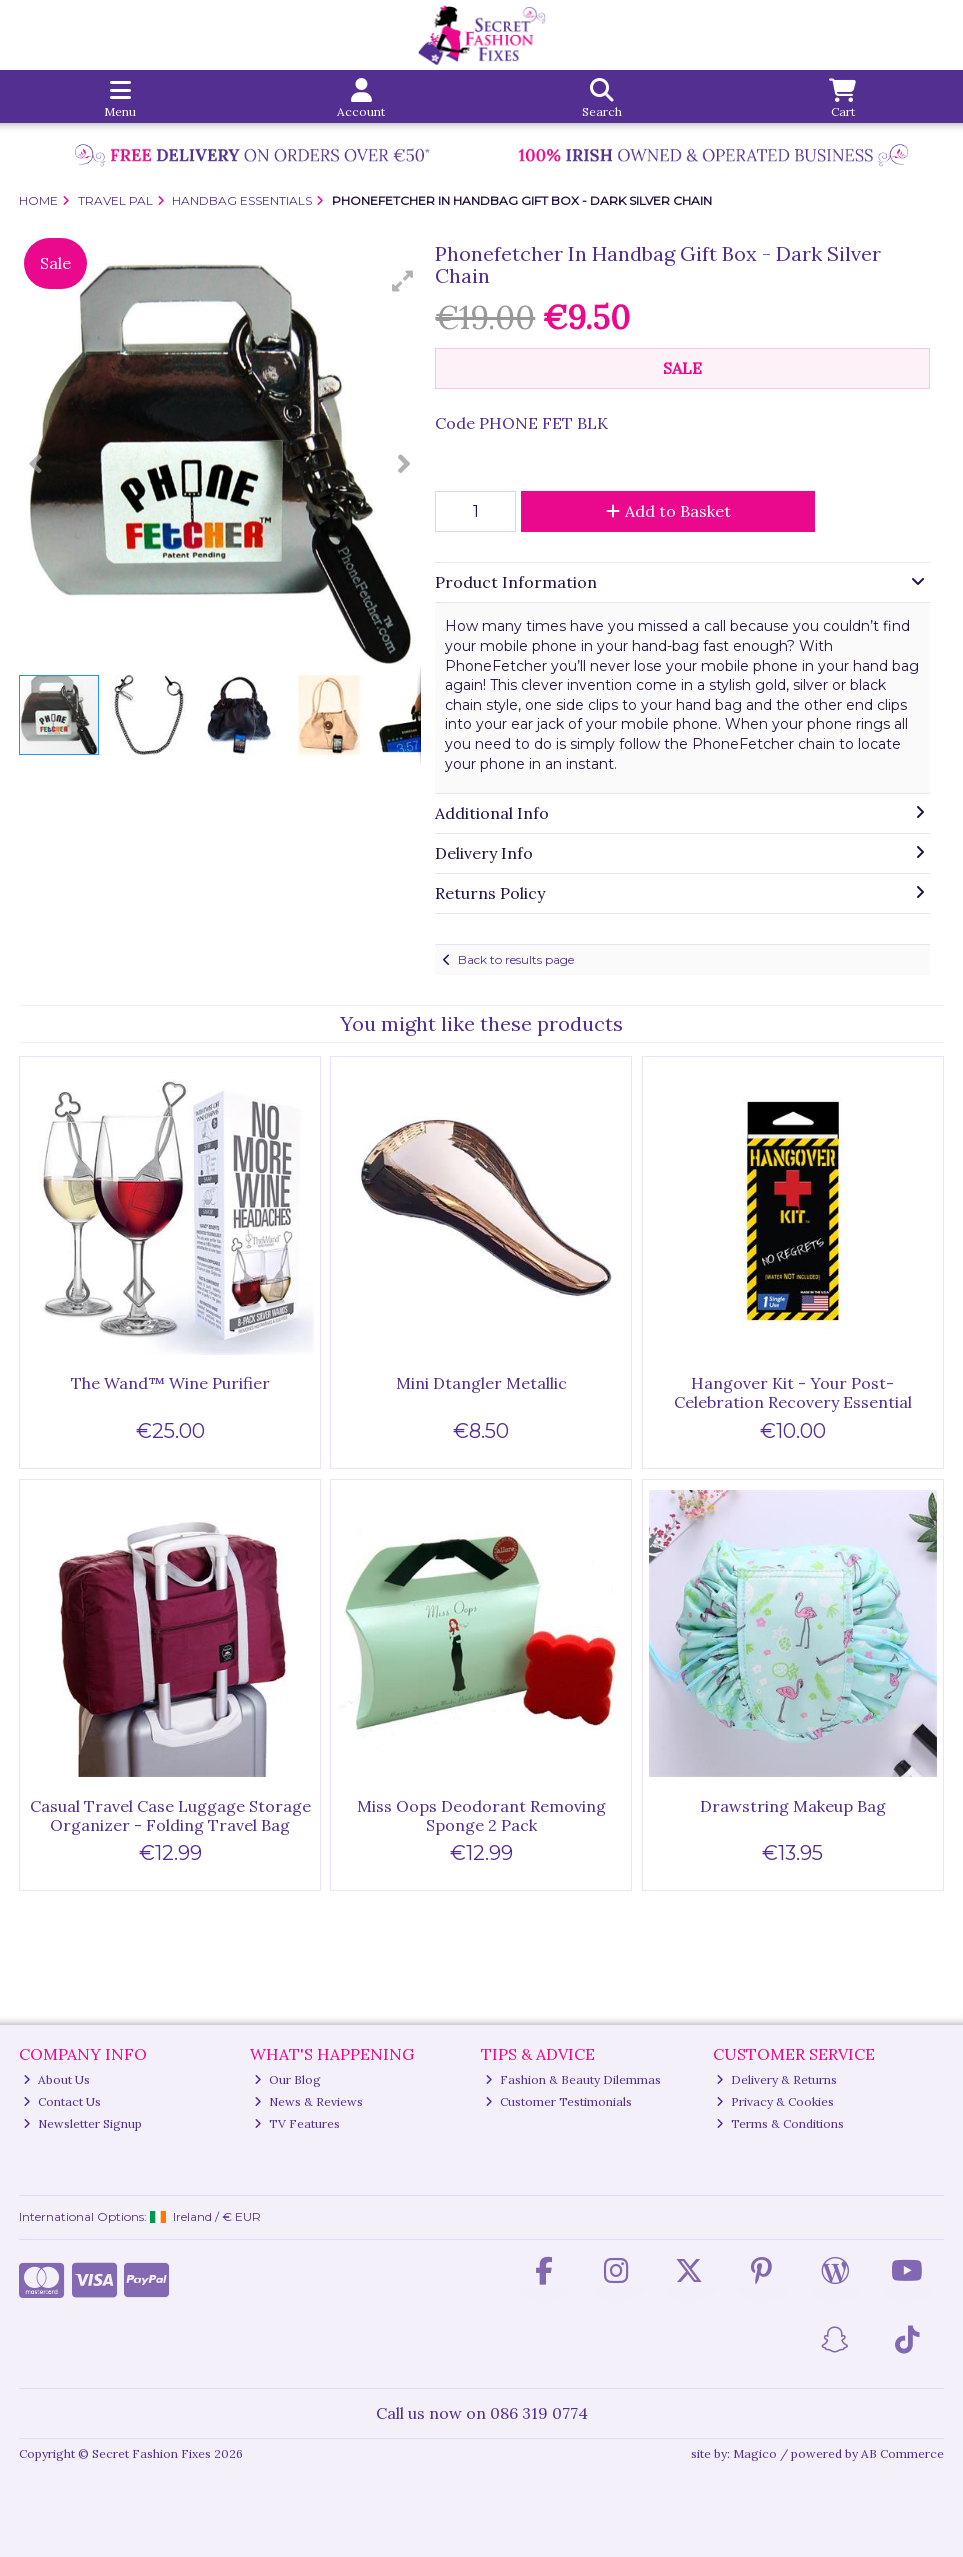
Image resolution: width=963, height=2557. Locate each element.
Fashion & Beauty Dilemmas (573, 2079)
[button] (403, 281)
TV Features (297, 2123)
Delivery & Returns (776, 2079)
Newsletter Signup (82, 2123)
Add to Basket (668, 511)
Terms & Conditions (780, 2123)
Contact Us (62, 2101)
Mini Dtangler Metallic (481, 1383)
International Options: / (140, 2216)
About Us (56, 2079)
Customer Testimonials (558, 2101)
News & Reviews (308, 2101)
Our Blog (287, 2079)
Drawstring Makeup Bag (793, 1806)
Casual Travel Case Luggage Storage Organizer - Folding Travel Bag (170, 1815)
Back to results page (516, 959)
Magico (755, 2453)
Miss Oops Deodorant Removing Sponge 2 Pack (481, 1815)
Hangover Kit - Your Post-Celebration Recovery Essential (793, 1392)
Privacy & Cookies (775, 2101)
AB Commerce (902, 2453)
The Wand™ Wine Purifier (170, 1383)
